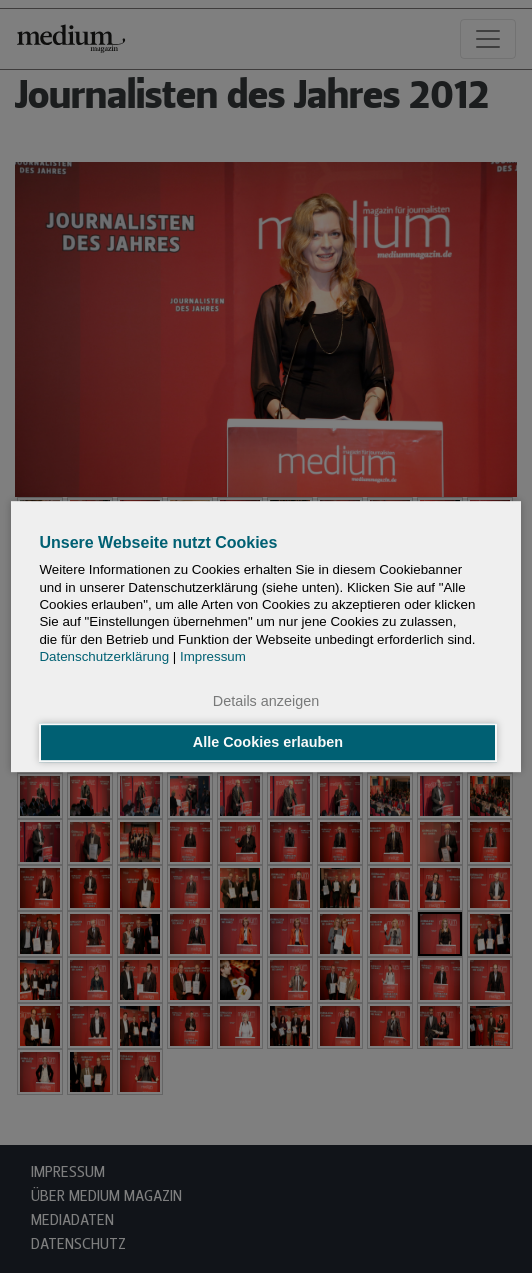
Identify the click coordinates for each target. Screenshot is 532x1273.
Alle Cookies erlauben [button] (268, 743)
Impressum (213, 656)
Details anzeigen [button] (266, 701)
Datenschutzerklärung (104, 656)
